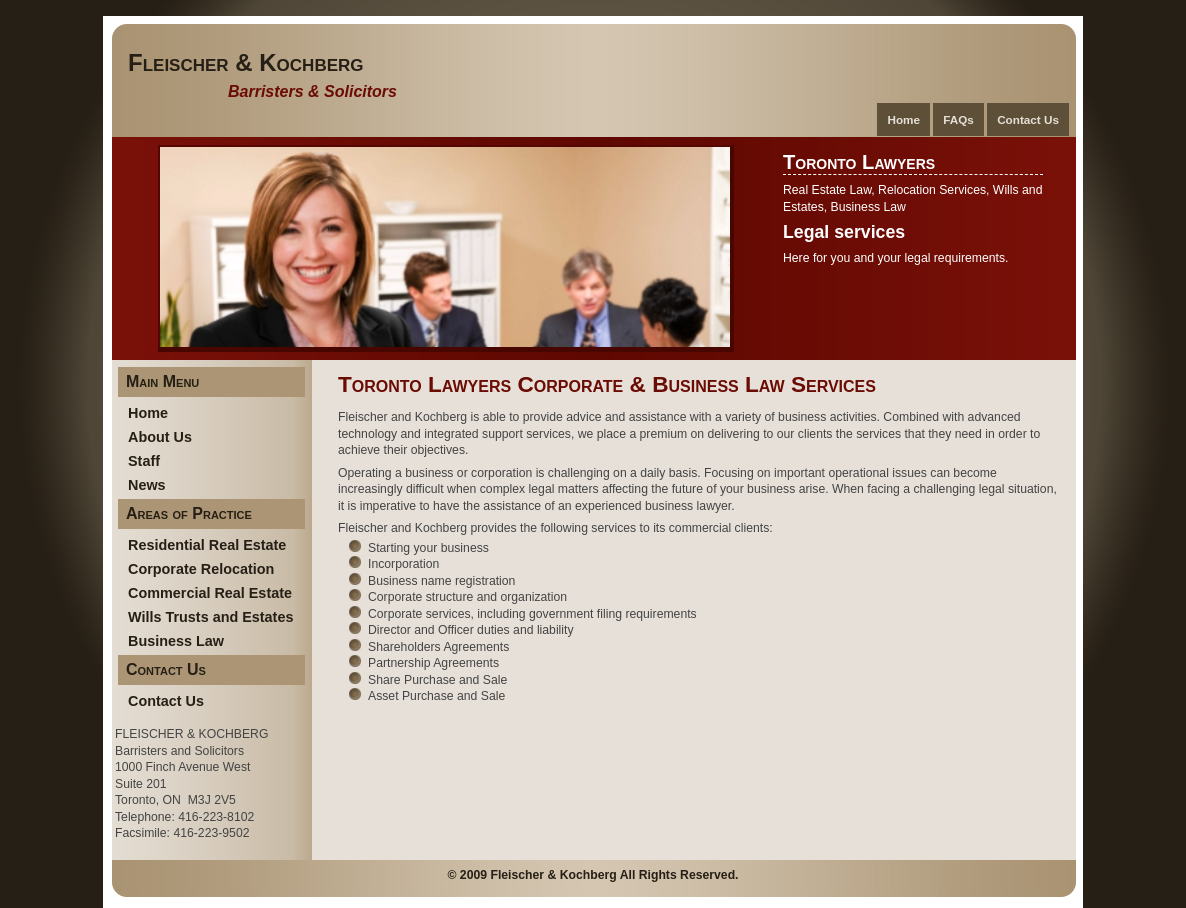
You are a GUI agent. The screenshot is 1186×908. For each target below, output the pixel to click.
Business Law (176, 641)
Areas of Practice (189, 513)
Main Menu (162, 381)
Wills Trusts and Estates (210, 617)
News (147, 485)
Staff (144, 461)
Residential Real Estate (207, 545)
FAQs (958, 119)
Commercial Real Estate (210, 593)
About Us (160, 437)
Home (903, 119)
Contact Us (1028, 119)
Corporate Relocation (201, 569)
